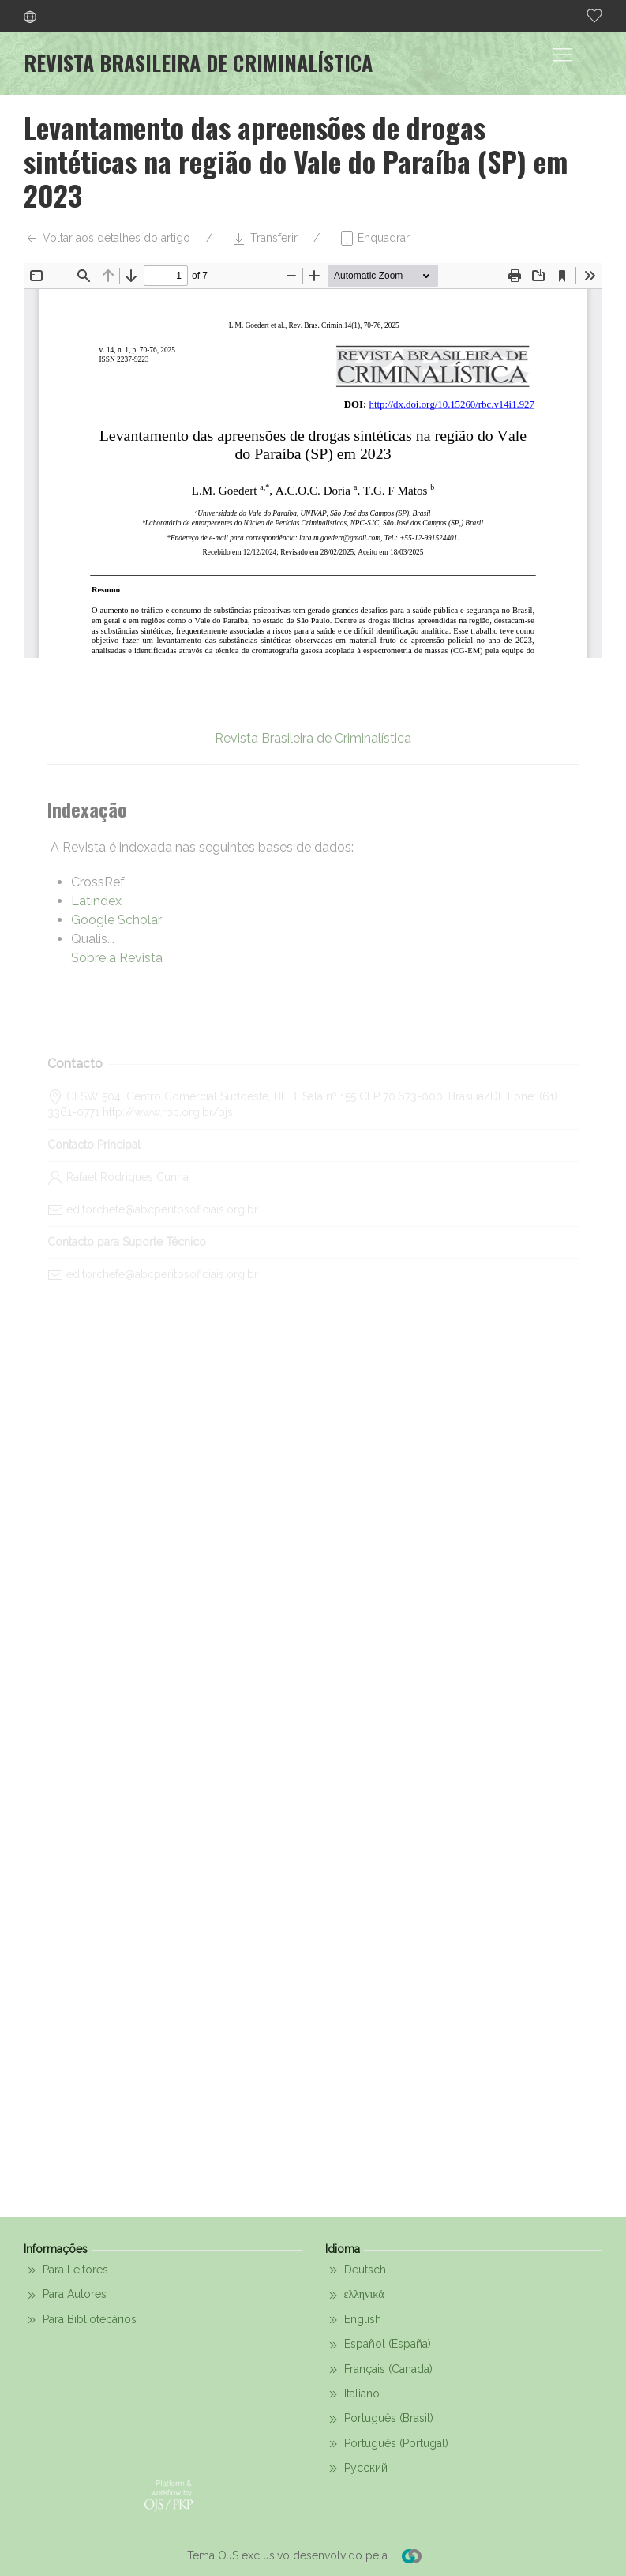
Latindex (96, 900)
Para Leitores (66, 2270)
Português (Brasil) (379, 2419)
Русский (356, 2468)
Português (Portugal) (386, 2444)
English (353, 2320)
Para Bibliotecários (80, 2320)
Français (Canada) (379, 2370)
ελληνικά (354, 2295)
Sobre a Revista (117, 957)
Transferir (264, 238)
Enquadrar (374, 238)
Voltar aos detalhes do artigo (107, 238)
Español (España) (378, 2345)
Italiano (352, 2394)
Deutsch (355, 2270)
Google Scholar (116, 919)
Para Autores (65, 2295)
